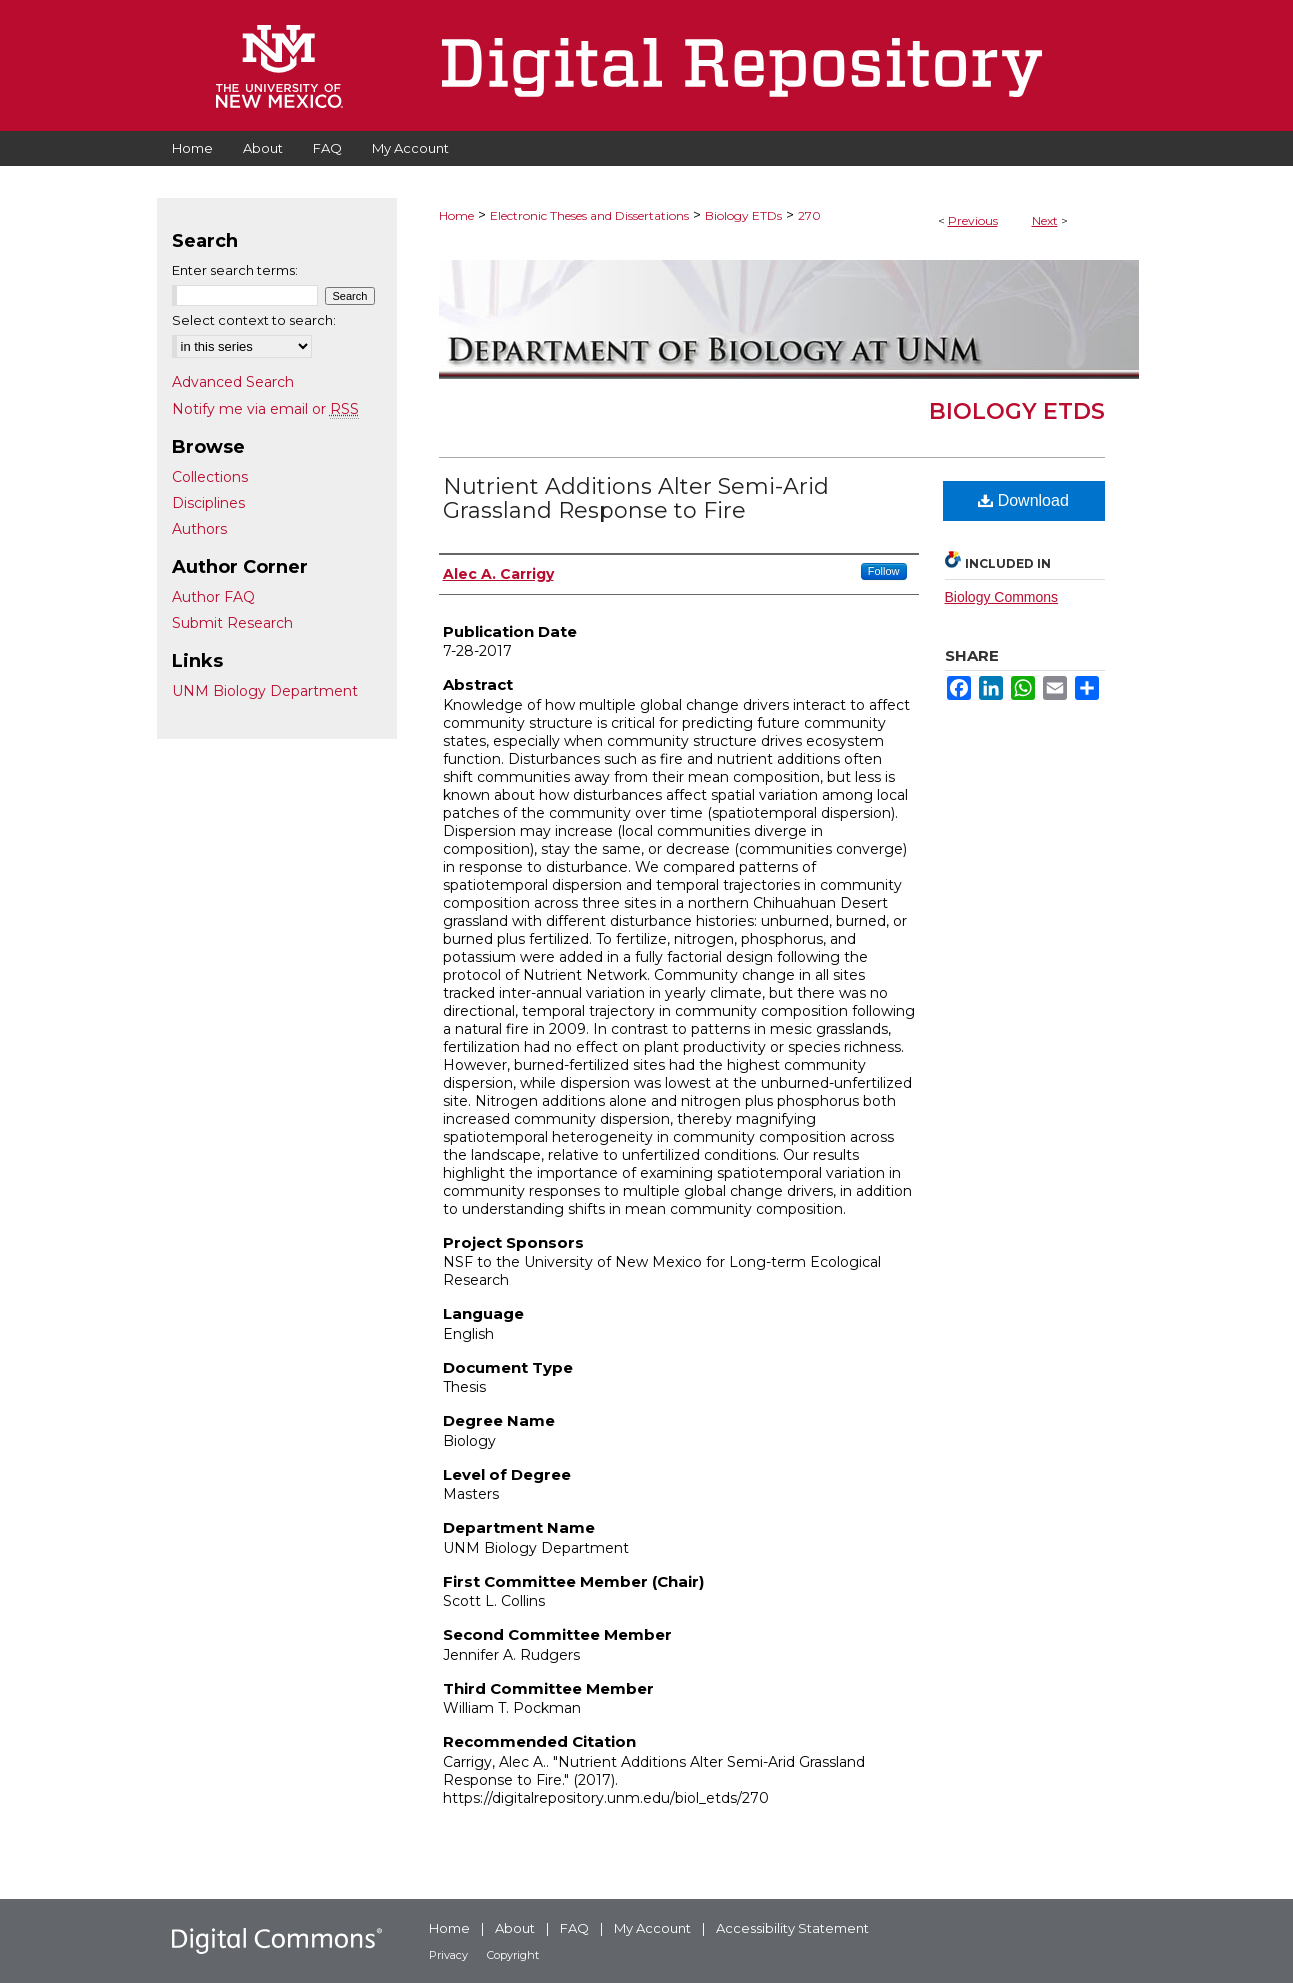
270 (809, 215)
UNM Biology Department (265, 691)
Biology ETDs (743, 215)
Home (456, 215)
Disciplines (208, 503)
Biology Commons (1002, 597)
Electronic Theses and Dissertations (589, 215)
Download (1023, 500)
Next (1045, 220)
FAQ (574, 1928)
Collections (210, 477)
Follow (884, 571)
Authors (199, 529)
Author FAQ (213, 597)
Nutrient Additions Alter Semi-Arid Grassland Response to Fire (636, 498)
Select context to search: (254, 320)
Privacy (448, 1955)
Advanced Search (233, 382)
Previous (973, 220)
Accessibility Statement (792, 1928)
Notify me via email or (265, 409)
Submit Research (232, 623)
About (515, 1928)
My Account (652, 1928)
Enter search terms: (235, 270)
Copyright (513, 1955)
